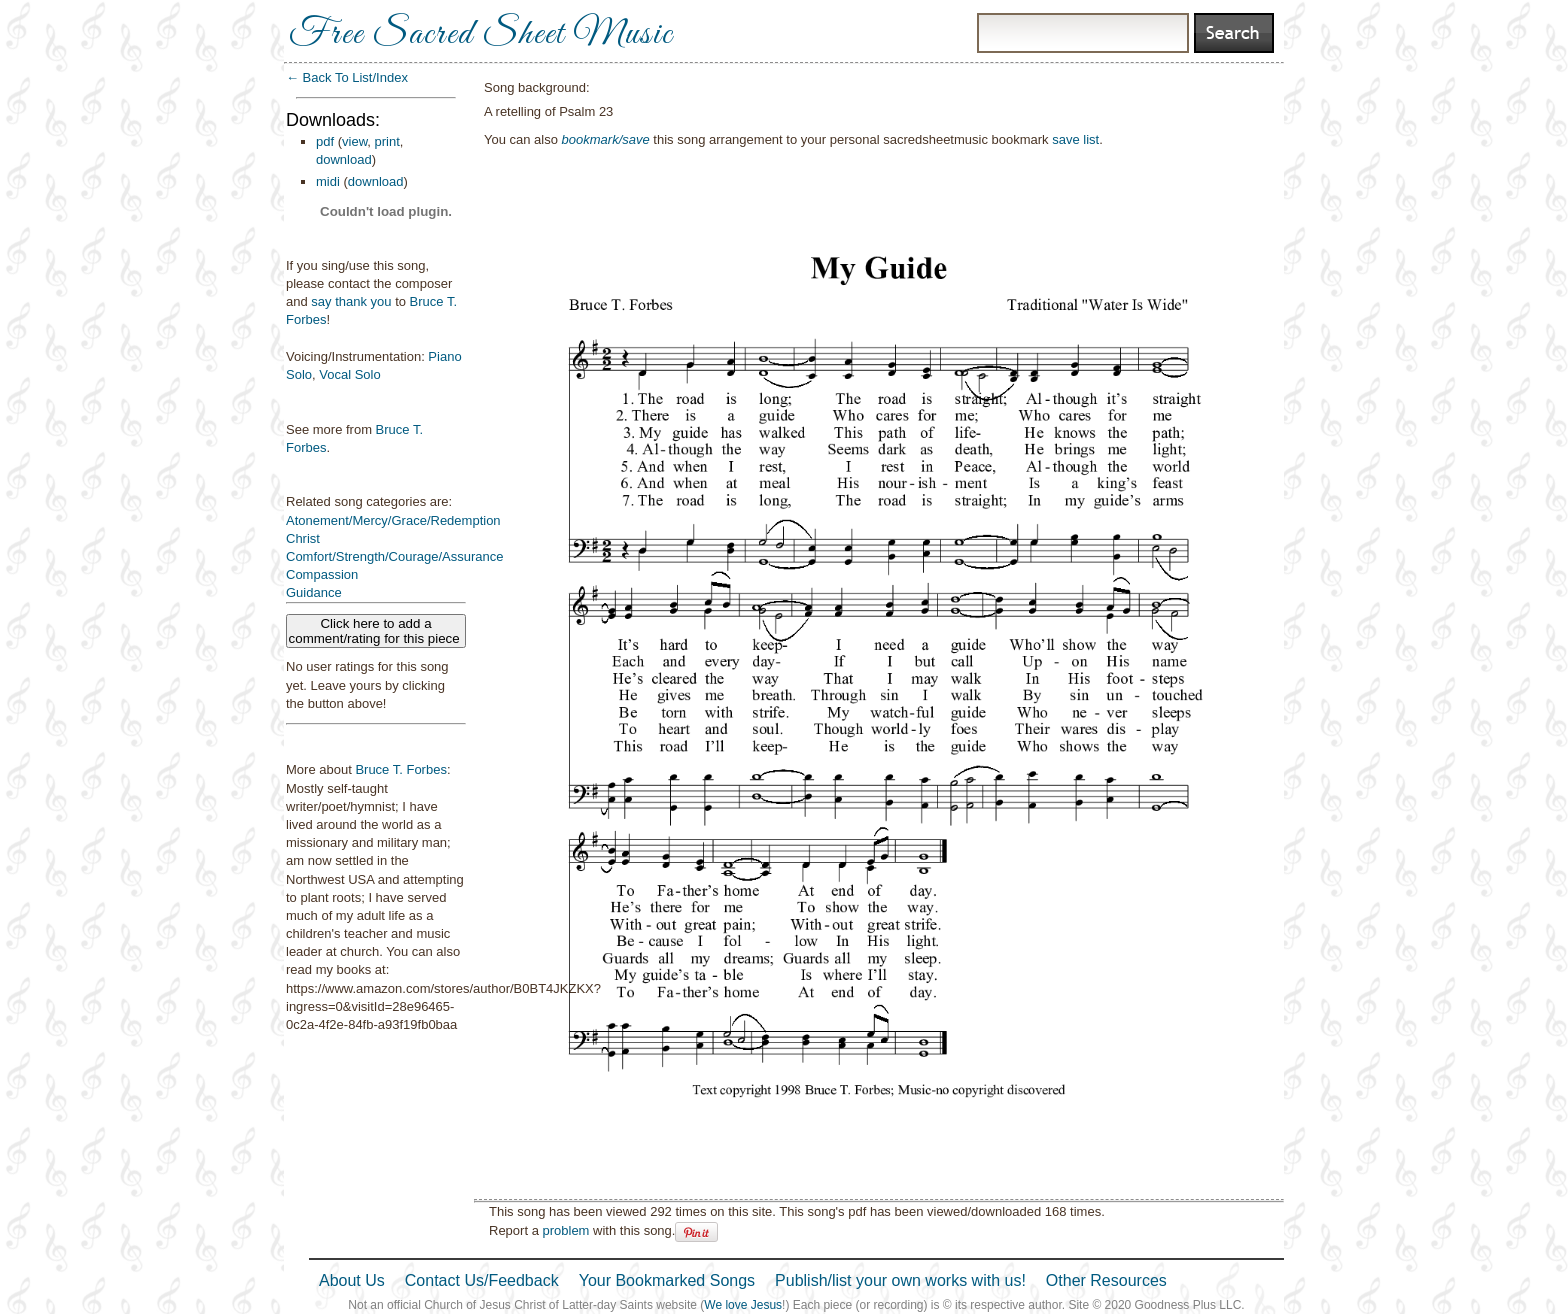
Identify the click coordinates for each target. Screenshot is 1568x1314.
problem (565, 1230)
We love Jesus (743, 1305)
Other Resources (1106, 1280)
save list (1075, 139)
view (354, 141)
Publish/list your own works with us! (900, 1280)
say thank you (351, 301)
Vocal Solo (349, 374)
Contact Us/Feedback (482, 1280)
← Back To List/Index (347, 77)
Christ (303, 538)
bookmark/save (606, 139)
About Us (352, 1280)
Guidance (314, 592)
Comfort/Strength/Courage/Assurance (395, 556)
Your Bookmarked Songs (667, 1280)
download (344, 159)
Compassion (322, 574)
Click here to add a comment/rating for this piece (376, 631)
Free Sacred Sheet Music (481, 35)
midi (328, 181)
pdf (325, 141)
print (387, 141)
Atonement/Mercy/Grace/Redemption (393, 520)
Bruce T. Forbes (401, 769)
